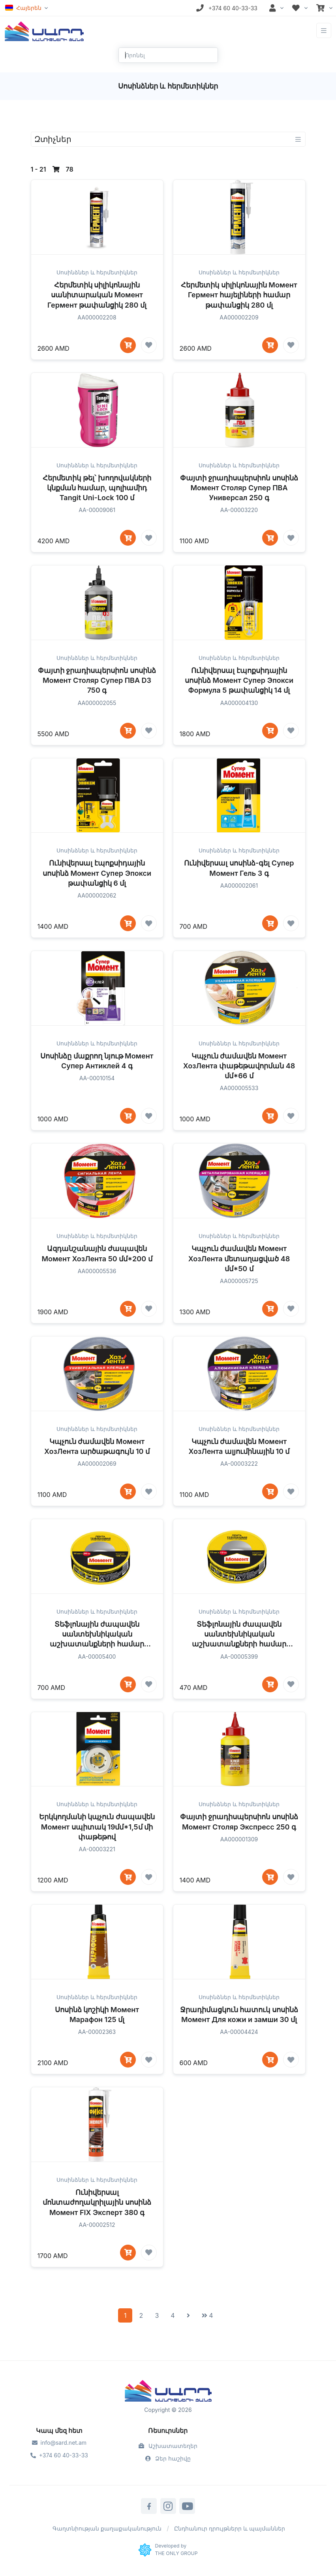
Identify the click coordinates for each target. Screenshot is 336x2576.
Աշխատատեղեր (168, 2445)
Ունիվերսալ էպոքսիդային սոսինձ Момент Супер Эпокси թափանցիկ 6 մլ (97, 895)
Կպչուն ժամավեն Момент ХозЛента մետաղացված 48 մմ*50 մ (239, 1281)
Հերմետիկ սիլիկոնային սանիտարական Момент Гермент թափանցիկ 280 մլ (96, 295)
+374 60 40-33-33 (59, 2455)
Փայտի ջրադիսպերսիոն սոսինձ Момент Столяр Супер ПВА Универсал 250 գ (239, 510)
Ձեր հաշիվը (168, 2458)
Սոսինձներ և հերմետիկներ (96, 272)
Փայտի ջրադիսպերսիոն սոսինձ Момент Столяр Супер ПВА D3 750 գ (97, 703)
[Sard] (168, 2392)
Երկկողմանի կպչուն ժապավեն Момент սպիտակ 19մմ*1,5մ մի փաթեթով (96, 1849)
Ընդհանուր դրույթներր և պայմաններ (229, 2528)
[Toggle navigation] (323, 30)
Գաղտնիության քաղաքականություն (107, 2528)
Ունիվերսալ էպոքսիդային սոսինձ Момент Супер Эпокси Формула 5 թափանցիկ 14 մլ (239, 703)
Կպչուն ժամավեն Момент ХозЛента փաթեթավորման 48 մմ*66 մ (239, 1088)
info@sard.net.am (59, 2442)
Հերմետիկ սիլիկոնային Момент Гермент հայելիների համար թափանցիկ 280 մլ (239, 295)
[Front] (44, 30)
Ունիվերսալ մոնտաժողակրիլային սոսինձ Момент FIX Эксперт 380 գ (97, 2224)
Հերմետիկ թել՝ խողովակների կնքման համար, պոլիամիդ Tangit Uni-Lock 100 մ (97, 510)
